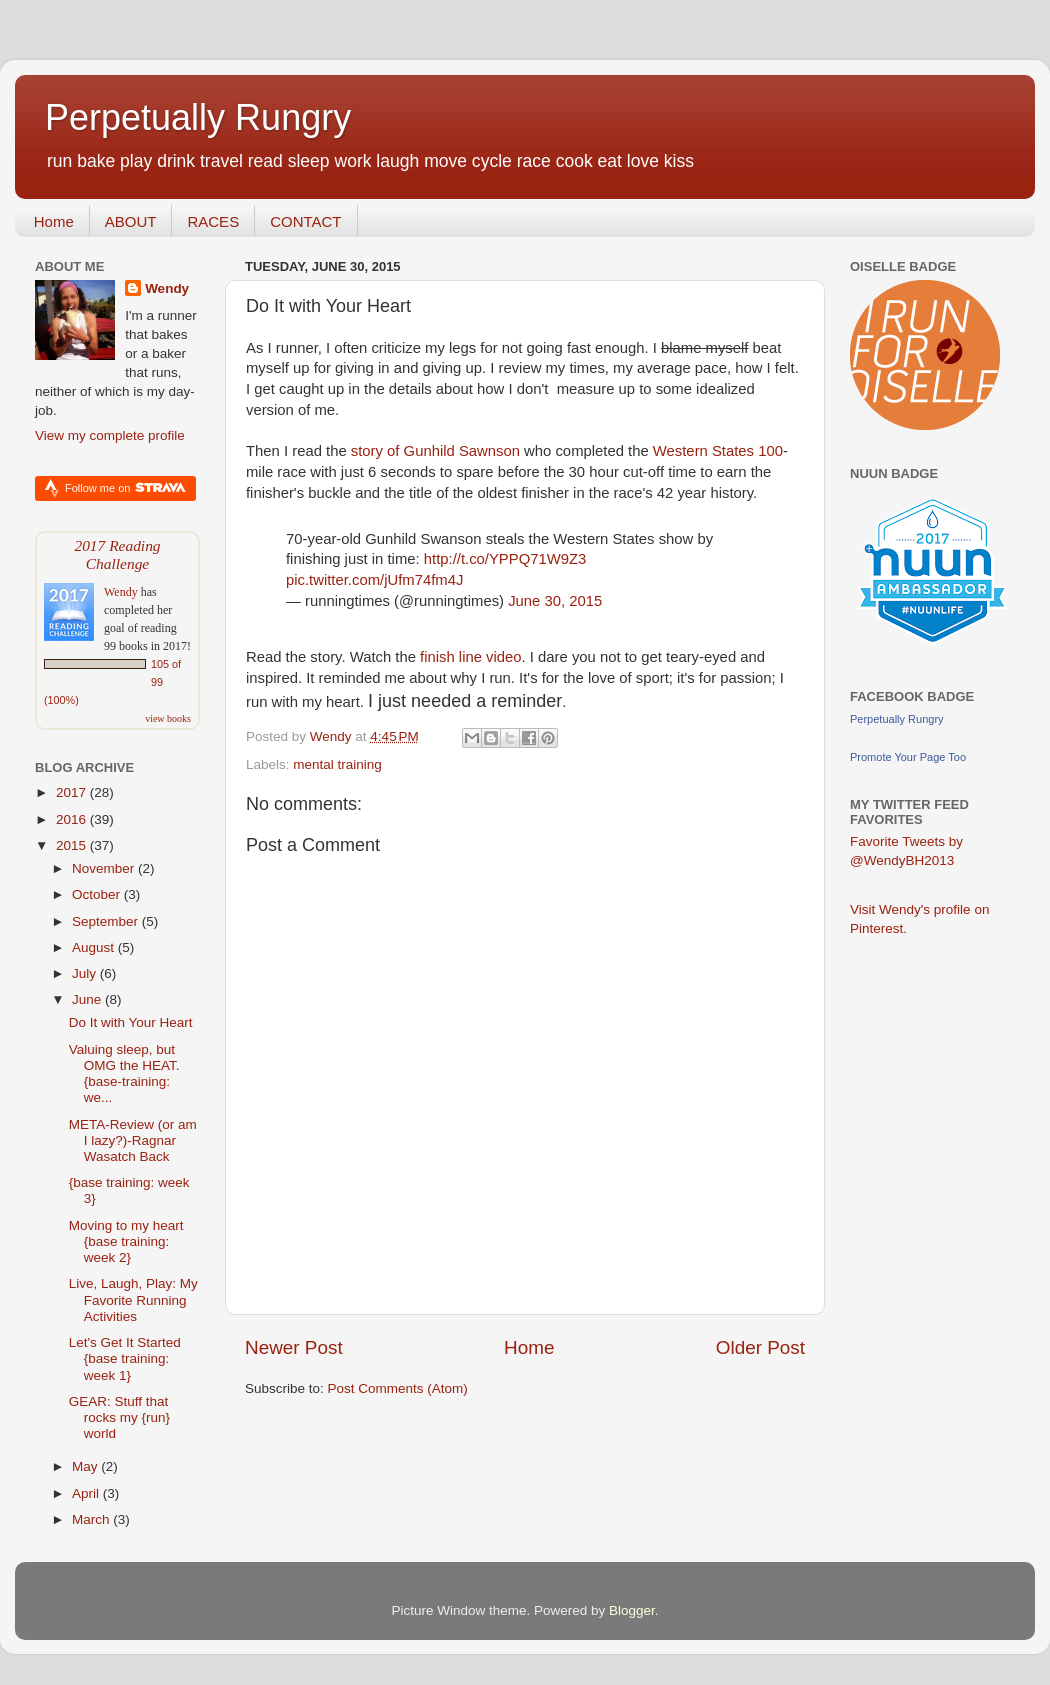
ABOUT (131, 221)
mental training (337, 764)
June (88, 999)
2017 (73, 792)
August (95, 947)
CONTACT (305, 221)
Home (54, 221)
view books (168, 718)
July (86, 973)
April (87, 1493)
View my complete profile (110, 435)
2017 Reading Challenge (117, 554)
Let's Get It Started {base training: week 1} (125, 1358)
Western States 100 (718, 451)
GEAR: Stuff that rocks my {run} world (119, 1417)
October (98, 894)
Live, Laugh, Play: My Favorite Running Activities (133, 1299)
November (105, 868)
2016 (73, 819)
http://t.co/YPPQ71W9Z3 (505, 559)
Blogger (632, 1610)
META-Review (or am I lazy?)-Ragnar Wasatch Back (133, 1140)
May (86, 1466)
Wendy (167, 288)
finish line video (471, 657)
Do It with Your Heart (131, 1022)
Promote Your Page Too (908, 757)
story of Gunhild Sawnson (437, 451)
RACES (213, 221)
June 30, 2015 (555, 601)
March (92, 1519)
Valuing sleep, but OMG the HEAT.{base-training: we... (124, 1074)
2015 (73, 845)
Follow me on (125, 487)
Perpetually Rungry (198, 117)
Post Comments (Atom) (398, 1388)
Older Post (760, 1347)
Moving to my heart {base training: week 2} (126, 1241)
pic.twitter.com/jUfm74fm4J (374, 580)
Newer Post (294, 1347)
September (107, 921)
